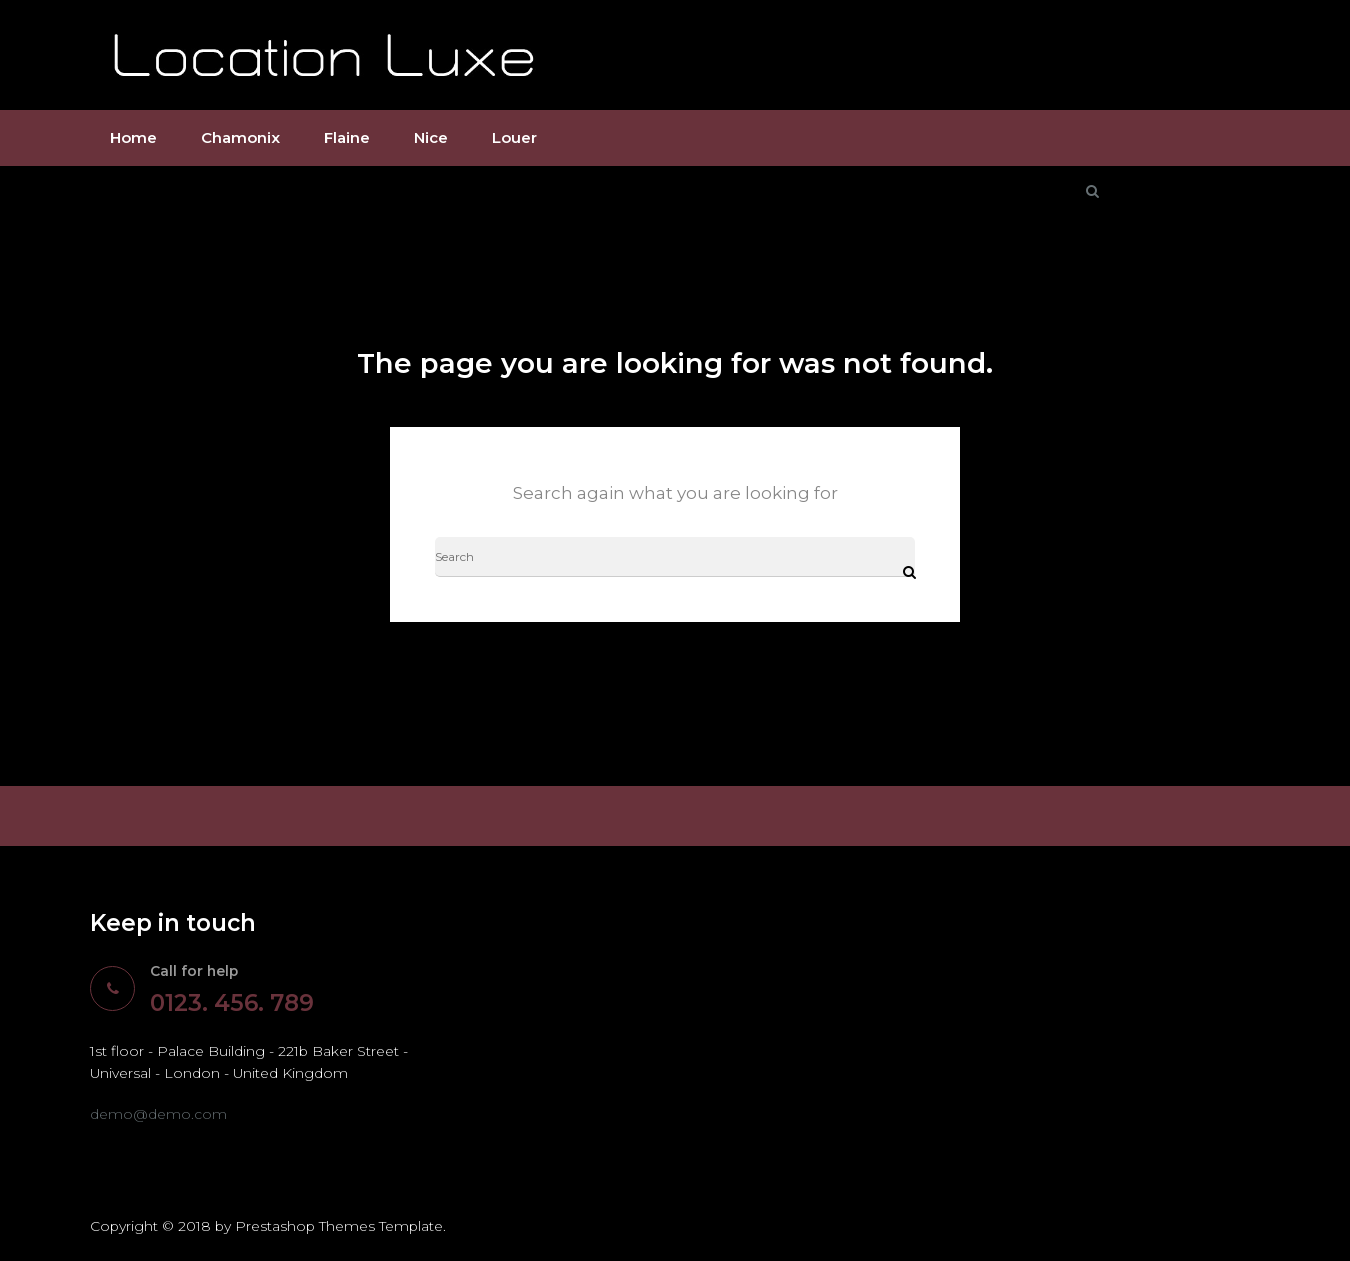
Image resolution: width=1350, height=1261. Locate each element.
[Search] (675, 558)
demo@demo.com (158, 1115)
